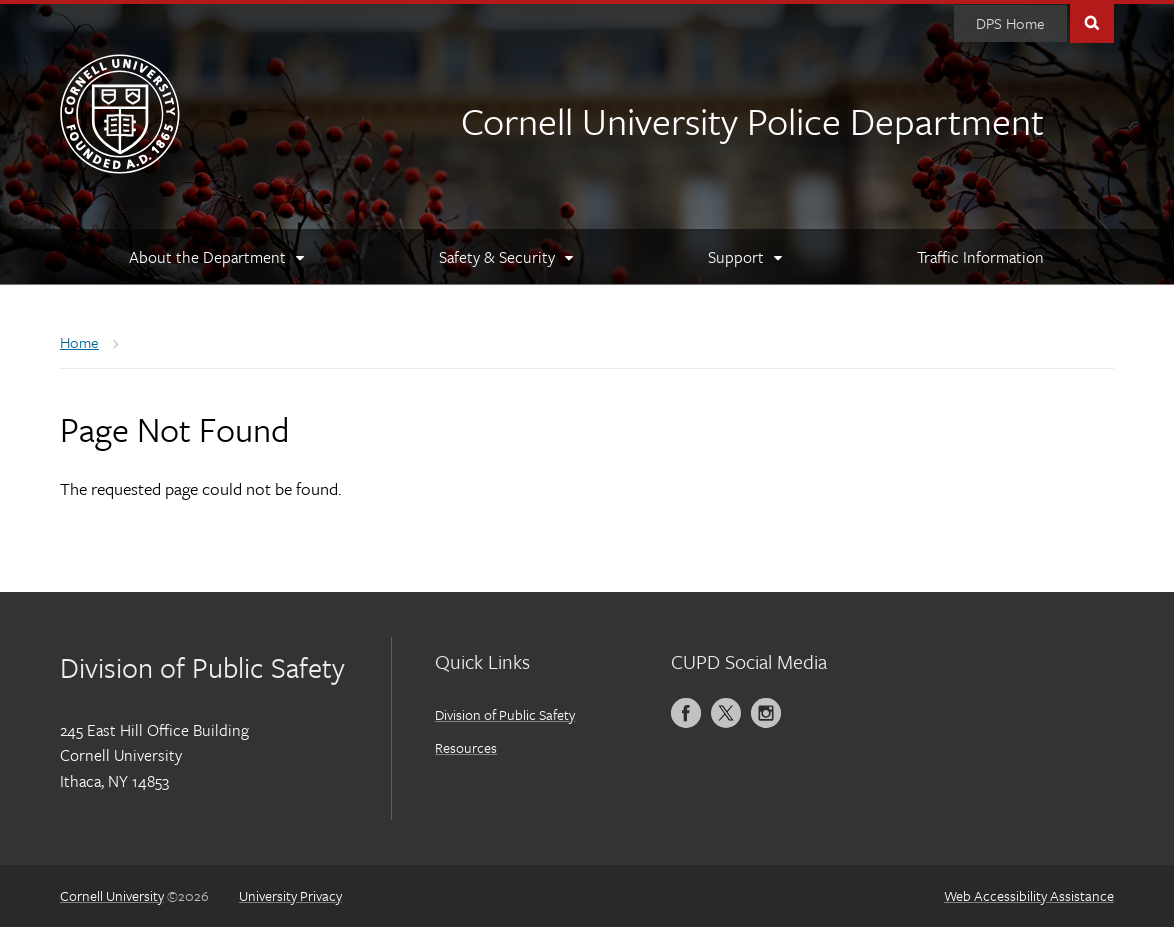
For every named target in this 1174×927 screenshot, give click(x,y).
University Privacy (290, 895)
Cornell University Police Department (752, 120)
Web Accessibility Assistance (1029, 895)
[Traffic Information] (980, 257)
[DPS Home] (1010, 23)
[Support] (743, 257)
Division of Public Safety (505, 714)
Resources (466, 747)
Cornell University (112, 895)
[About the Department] (214, 257)
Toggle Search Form (1092, 21)
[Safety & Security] (504, 257)
